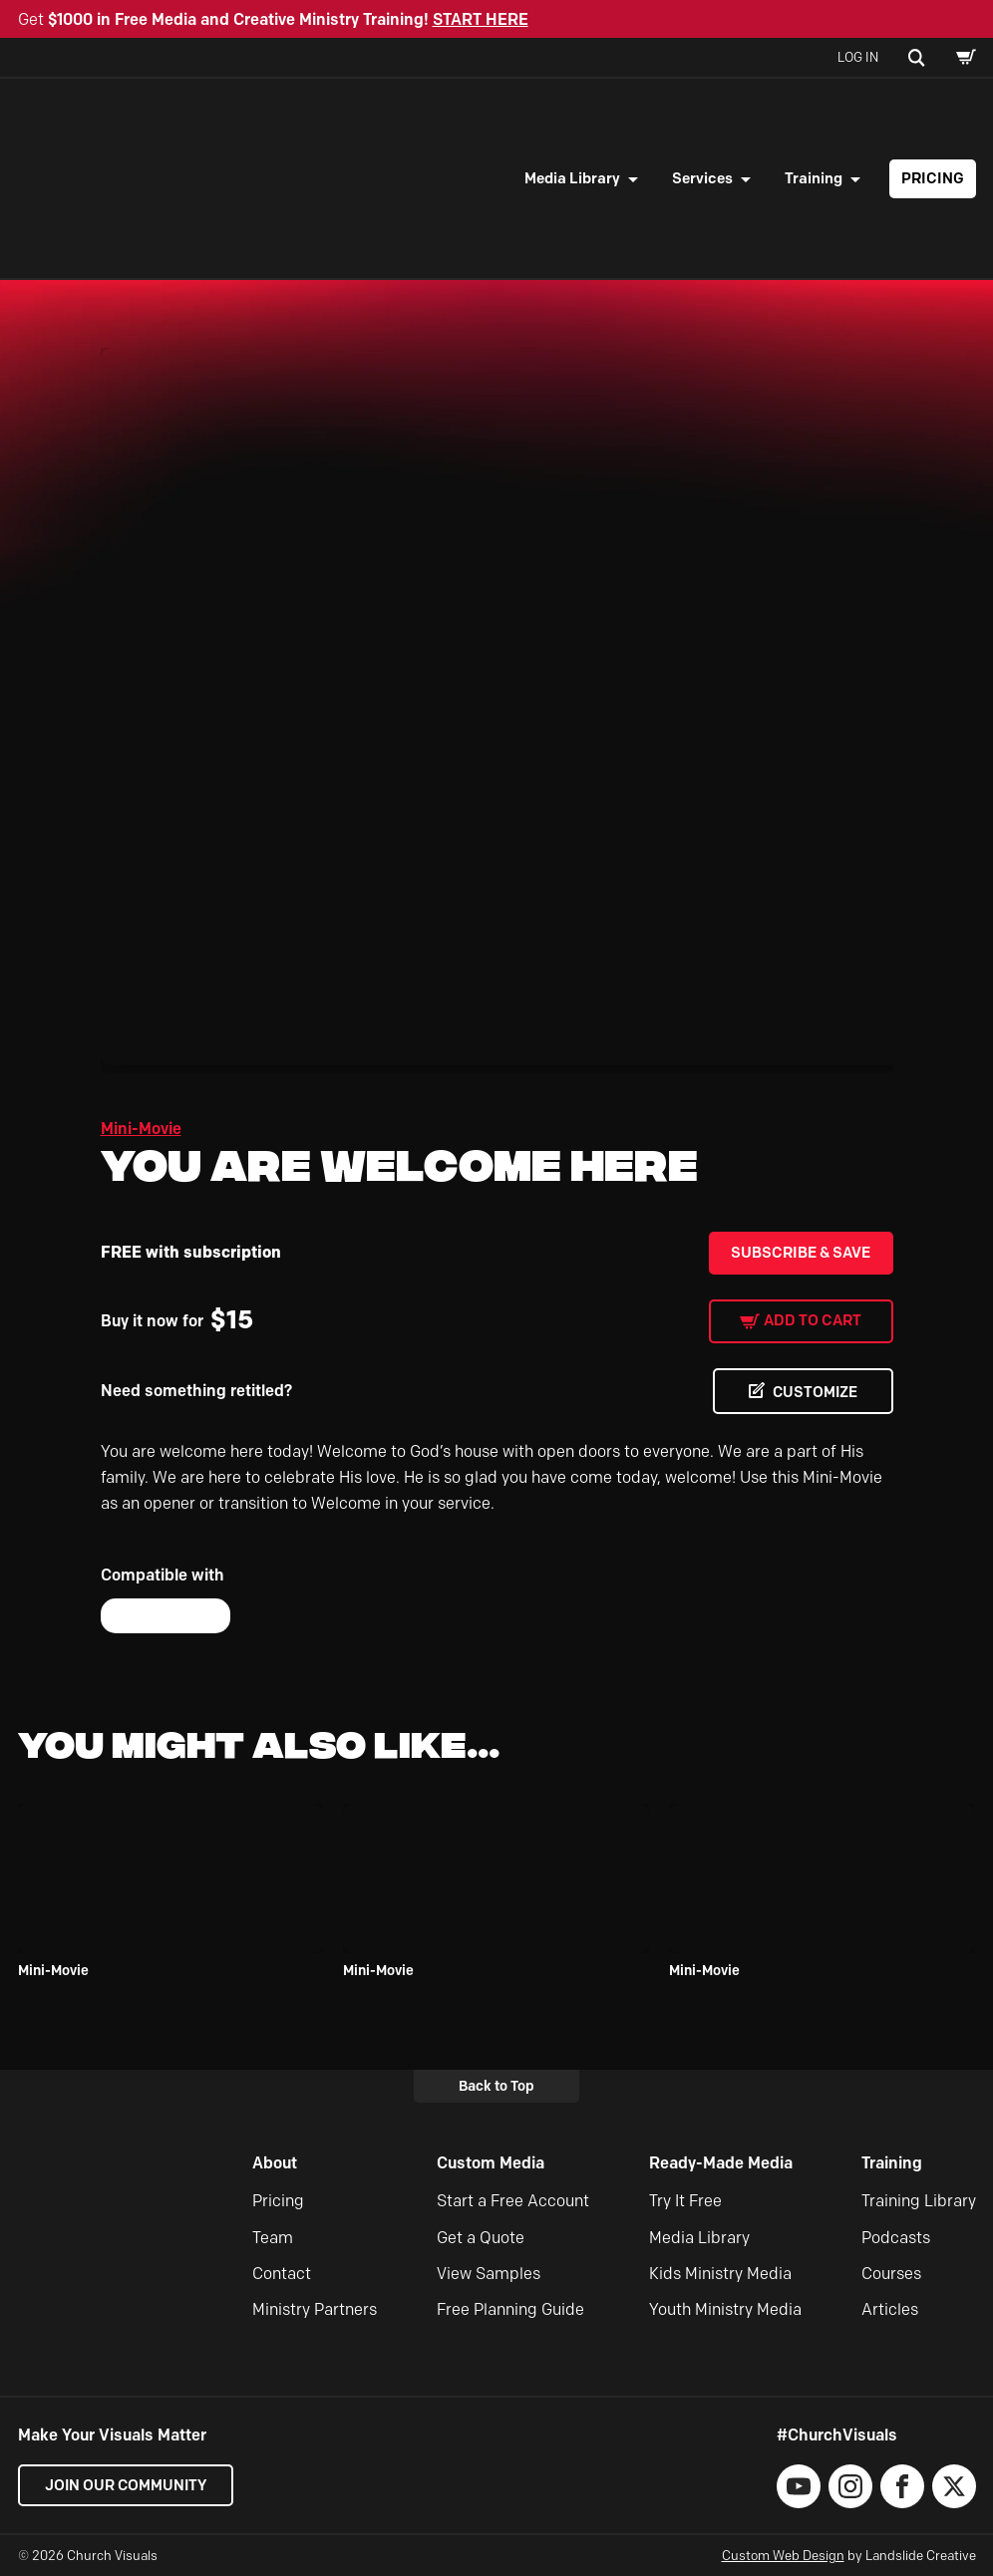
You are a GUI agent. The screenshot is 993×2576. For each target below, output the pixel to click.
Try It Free (685, 2200)
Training (813, 178)
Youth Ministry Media (725, 2310)
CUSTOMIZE (813, 1392)
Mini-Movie (141, 1128)
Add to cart (812, 1320)
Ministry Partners (314, 2310)
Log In (857, 57)
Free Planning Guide (510, 2310)
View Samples (488, 2273)
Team (272, 2237)
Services (702, 178)
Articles (889, 2310)
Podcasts (895, 2237)
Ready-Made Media (721, 2162)
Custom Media (490, 2162)
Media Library (572, 178)
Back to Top (496, 2086)
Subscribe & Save (800, 1253)
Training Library (918, 2200)
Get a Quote (480, 2237)
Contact (281, 2273)
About (274, 2162)
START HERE (480, 19)
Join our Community (127, 2485)
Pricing (932, 178)
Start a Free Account (513, 2200)
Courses (891, 2273)
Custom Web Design (783, 2555)
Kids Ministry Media (720, 2273)
